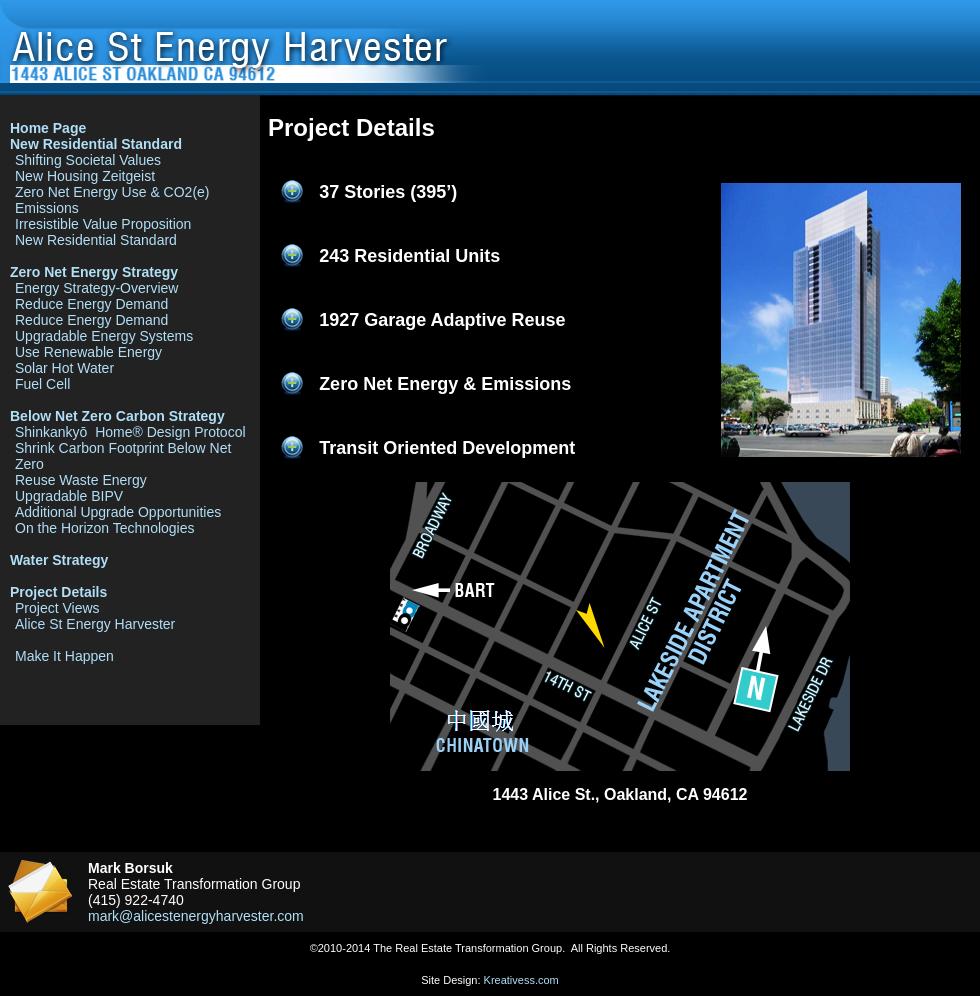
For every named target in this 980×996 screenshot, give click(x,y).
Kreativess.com (521, 980)
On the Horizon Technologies (105, 528)
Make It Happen (64, 656)
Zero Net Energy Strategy (94, 272)
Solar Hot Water (64, 368)
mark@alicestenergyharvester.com (196, 916)
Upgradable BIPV (69, 496)
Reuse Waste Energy (81, 480)
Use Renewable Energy (88, 352)
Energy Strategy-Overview (96, 288)
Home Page (48, 128)
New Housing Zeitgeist (85, 176)
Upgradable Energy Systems (104, 336)
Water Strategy (59, 560)
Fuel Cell (42, 384)
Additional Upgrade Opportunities (118, 512)
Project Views (57, 608)
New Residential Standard (96, 144)
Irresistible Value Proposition (103, 224)
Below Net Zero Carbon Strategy (117, 416)
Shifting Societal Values (88, 160)
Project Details (58, 592)
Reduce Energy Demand (91, 304)
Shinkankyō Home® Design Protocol (130, 432)
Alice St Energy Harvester (95, 624)
